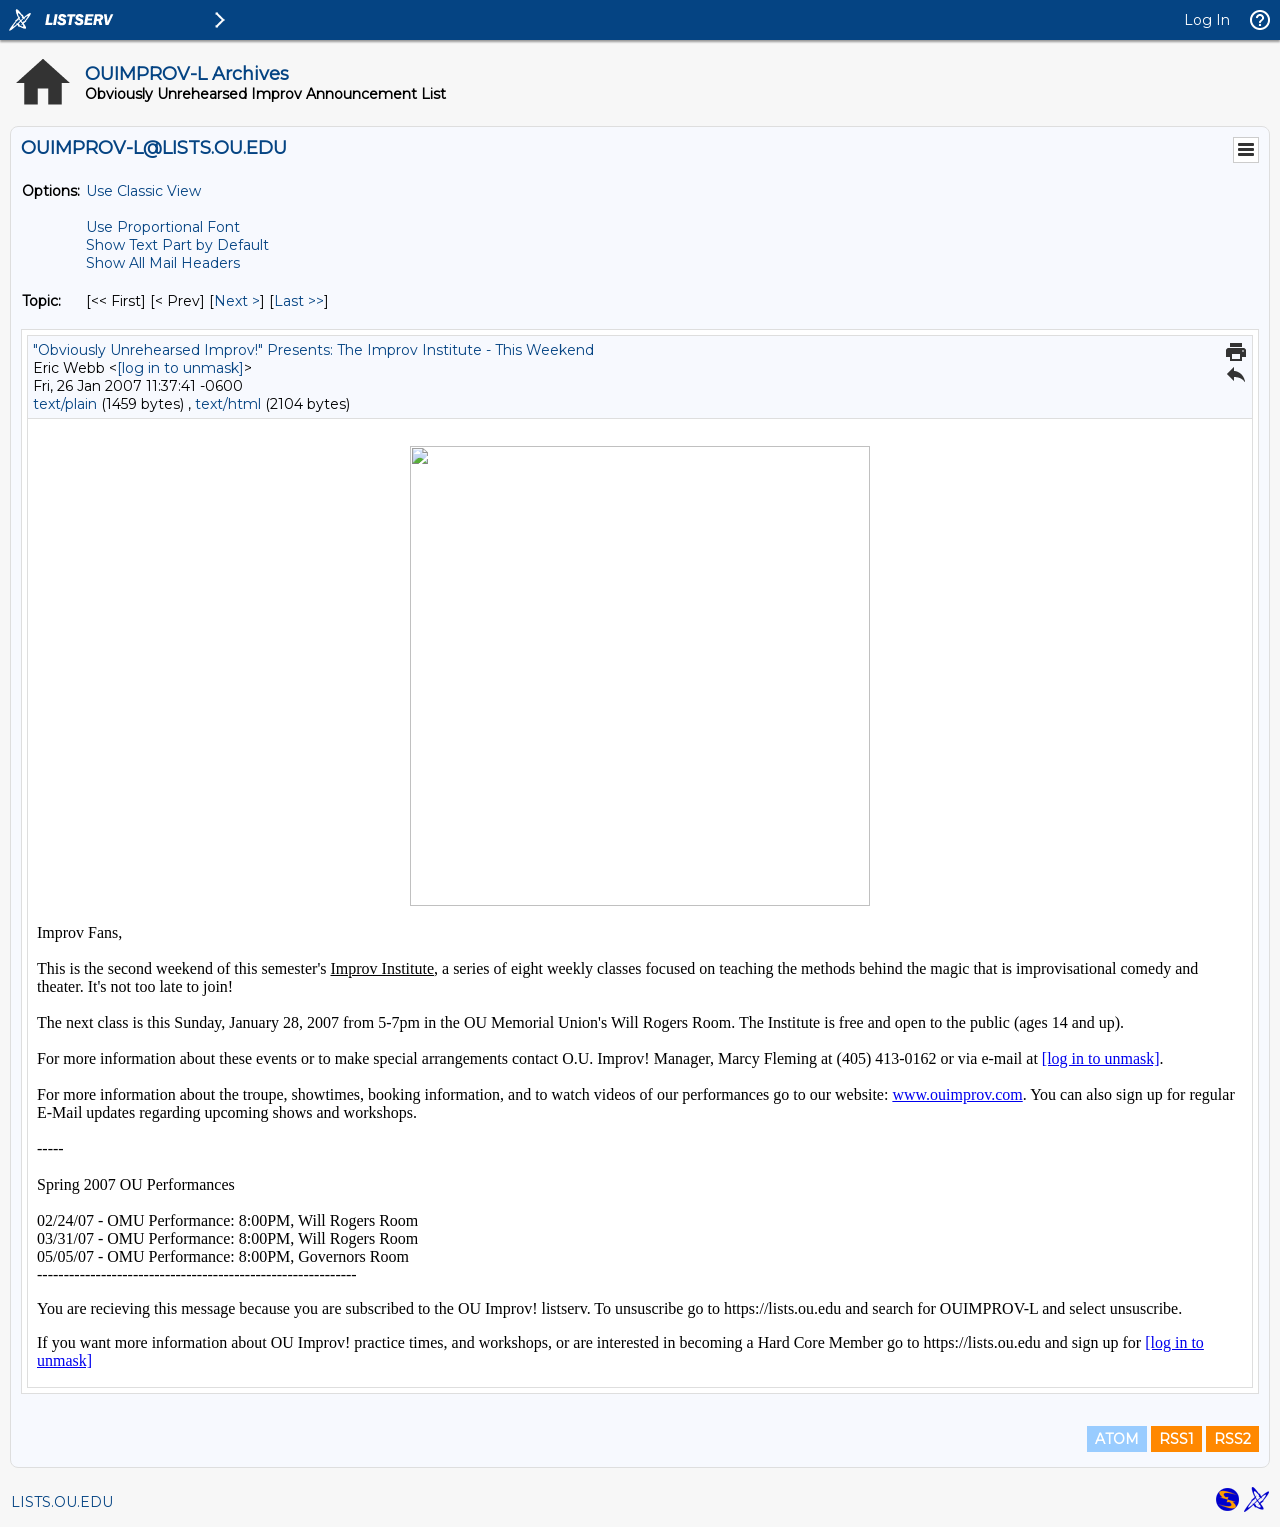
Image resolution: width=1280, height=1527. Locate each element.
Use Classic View (143, 191)
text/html (228, 404)
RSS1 (1176, 1439)
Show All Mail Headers (163, 263)
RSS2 (1232, 1439)
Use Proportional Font (163, 227)
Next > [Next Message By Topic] (237, 301)
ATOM (1117, 1439)
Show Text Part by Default (177, 245)
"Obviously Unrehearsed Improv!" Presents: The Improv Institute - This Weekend (313, 350)
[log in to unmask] (180, 368)
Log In (1207, 20)
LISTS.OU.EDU (62, 1502)
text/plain (65, 404)
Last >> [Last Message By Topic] (299, 301)
